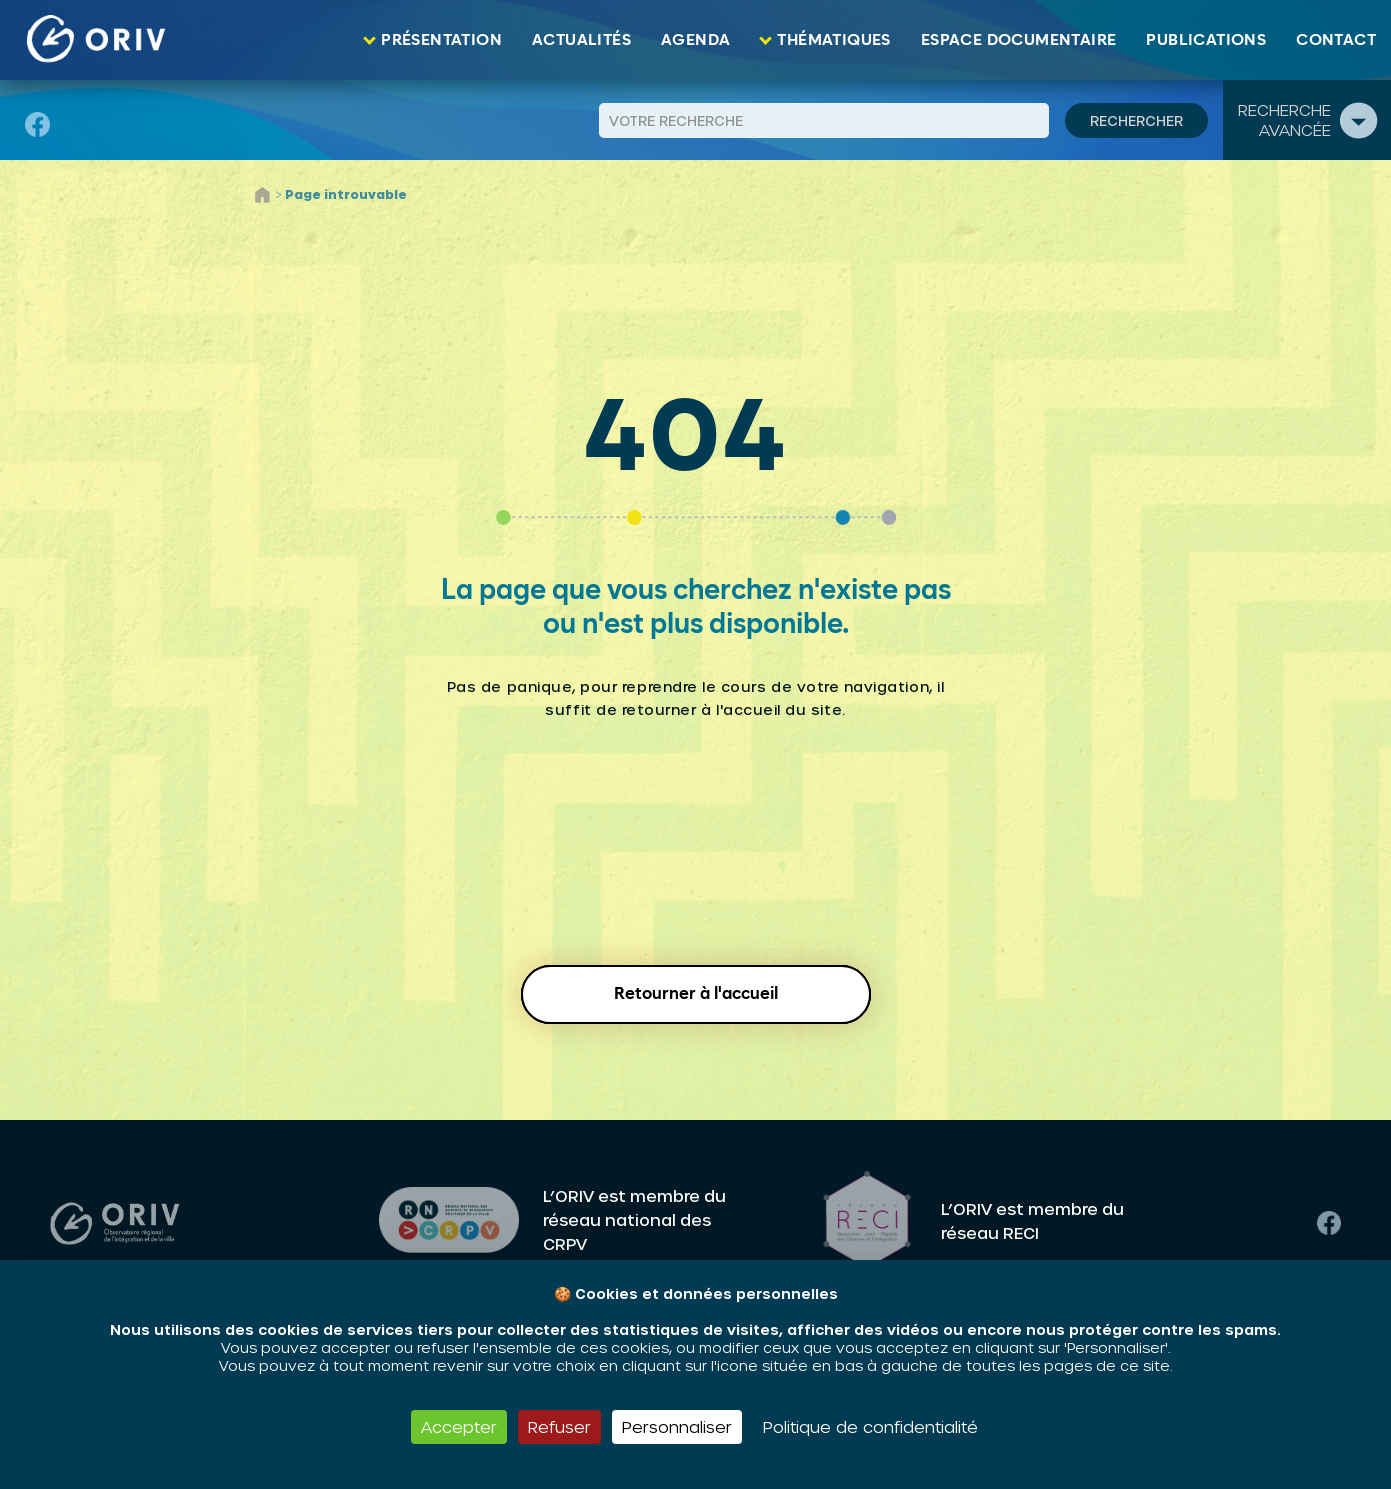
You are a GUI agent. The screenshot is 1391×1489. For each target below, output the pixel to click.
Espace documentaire (1019, 40)
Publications (1206, 40)
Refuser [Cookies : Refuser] (559, 1426)
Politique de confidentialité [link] (870, 1426)
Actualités (581, 40)
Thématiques (833, 40)
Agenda (695, 40)
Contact (1336, 40)
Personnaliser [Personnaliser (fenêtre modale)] (677, 1426)
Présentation (441, 40)
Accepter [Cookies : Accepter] (459, 1426)
